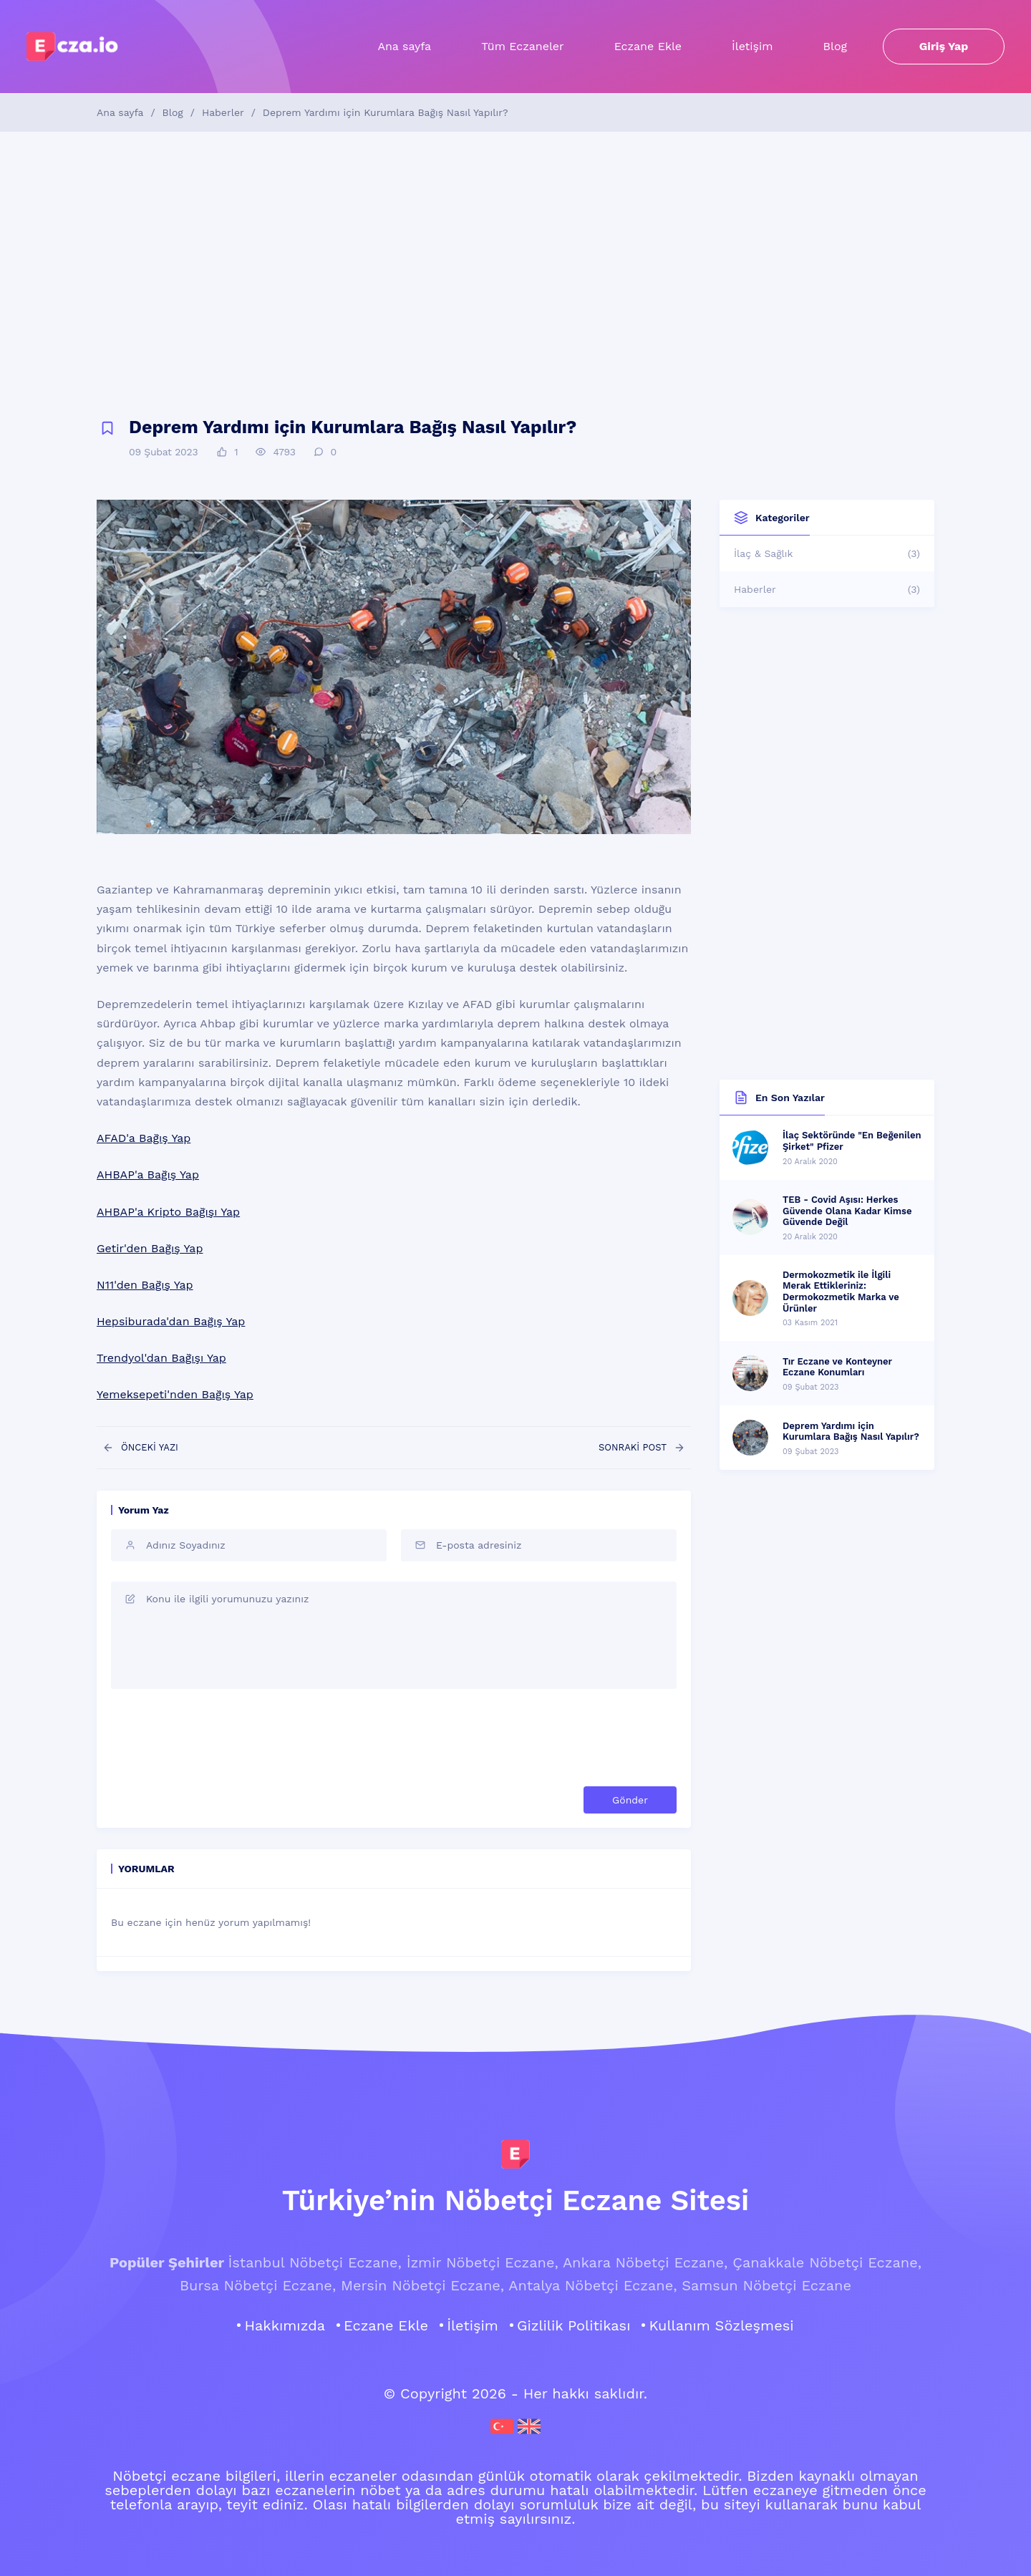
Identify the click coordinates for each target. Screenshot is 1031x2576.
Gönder (630, 1800)
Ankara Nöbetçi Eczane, (645, 2262)
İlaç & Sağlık (827, 553)
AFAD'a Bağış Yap (143, 1138)
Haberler (223, 112)
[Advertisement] (515, 275)
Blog (835, 46)
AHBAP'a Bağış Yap (148, 1174)
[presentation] (568, 1738)
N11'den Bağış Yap (145, 1285)
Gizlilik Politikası (574, 2325)
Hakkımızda (284, 2325)
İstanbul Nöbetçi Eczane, (314, 2262)
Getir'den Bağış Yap (150, 1248)
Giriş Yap (944, 46)
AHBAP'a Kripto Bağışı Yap (168, 1212)
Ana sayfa (404, 46)
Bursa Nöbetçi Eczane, (258, 2285)
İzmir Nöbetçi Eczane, (482, 2262)
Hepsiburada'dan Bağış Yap (171, 1321)
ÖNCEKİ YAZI (140, 1447)
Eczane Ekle (648, 46)
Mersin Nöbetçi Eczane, (422, 2285)
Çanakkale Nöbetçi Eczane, (826, 2262)
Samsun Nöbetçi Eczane (766, 2285)
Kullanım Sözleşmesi (721, 2325)
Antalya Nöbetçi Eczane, (592, 2285)
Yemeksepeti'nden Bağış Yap (175, 1394)
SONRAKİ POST (642, 1447)
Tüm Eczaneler (522, 46)
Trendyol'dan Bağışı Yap (161, 1358)
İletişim (752, 46)
